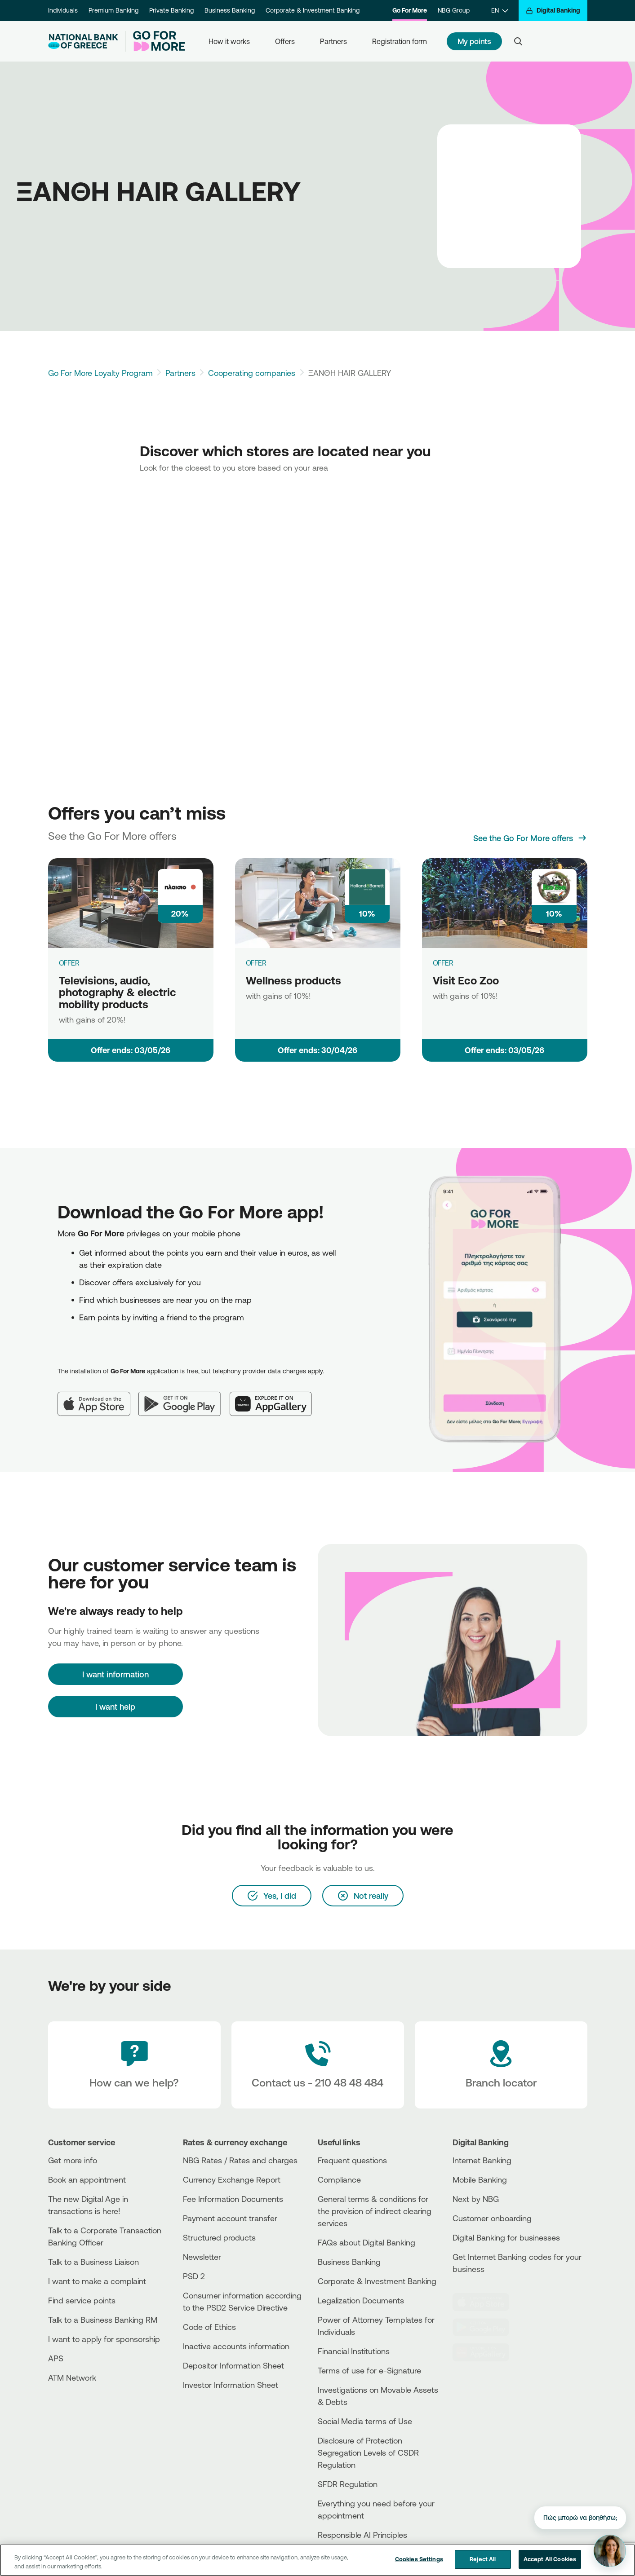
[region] (317, 2560)
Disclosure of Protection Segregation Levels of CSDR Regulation (368, 2452)
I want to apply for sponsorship (104, 2338)
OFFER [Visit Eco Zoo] (443, 963)
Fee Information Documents (233, 2198)
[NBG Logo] (83, 41)
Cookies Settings (419, 2559)
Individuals (63, 10)
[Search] (518, 41)
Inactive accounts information (236, 2346)
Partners (333, 41)
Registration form (399, 41)
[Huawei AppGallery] (275, 1396)
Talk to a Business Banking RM (102, 2319)
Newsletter (202, 2256)
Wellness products (293, 980)
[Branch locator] (501, 2064)
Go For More (409, 10)
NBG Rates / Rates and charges (240, 2160)
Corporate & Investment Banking (313, 10)
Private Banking (171, 10)
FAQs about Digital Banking (366, 2242)
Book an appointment (87, 2179)
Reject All (483, 2559)
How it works (229, 41)
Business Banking (229, 10)
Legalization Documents (361, 2300)
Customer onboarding (492, 2218)
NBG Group (454, 10)
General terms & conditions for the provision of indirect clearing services (374, 2211)
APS (55, 2358)
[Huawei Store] (486, 2352)
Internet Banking (482, 2160)
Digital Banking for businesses (506, 2237)
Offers (285, 41)
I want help (115, 1706)
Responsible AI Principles (362, 2534)
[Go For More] (155, 41)
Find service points (81, 2300)
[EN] (499, 10)
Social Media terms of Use (365, 2421)
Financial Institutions (354, 2351)
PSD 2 (194, 2276)
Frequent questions (352, 2160)
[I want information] (115, 1674)
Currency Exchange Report (231, 2179)
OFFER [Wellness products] (256, 963)
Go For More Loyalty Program (100, 372)
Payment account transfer (230, 2218)
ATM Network (72, 2377)
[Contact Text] (317, 2064)
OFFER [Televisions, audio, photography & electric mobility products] (69, 963)
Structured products (219, 2237)
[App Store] (98, 1396)
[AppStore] (486, 2302)
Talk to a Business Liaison (93, 2261)
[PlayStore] (486, 2327)
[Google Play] (184, 1396)
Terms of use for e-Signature (369, 2370)
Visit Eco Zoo (466, 980)
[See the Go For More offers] (530, 838)
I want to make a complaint (97, 2280)
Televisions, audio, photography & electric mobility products (117, 992)
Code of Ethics (209, 2326)
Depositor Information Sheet (233, 2365)
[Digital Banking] (553, 10)
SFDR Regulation (347, 2483)
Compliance (339, 2179)
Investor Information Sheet (230, 2384)
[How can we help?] (134, 2064)
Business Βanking (349, 2261)
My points (474, 41)
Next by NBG (476, 2198)
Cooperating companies (251, 372)
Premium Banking (113, 10)
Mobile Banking (480, 2179)
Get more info (72, 2160)
